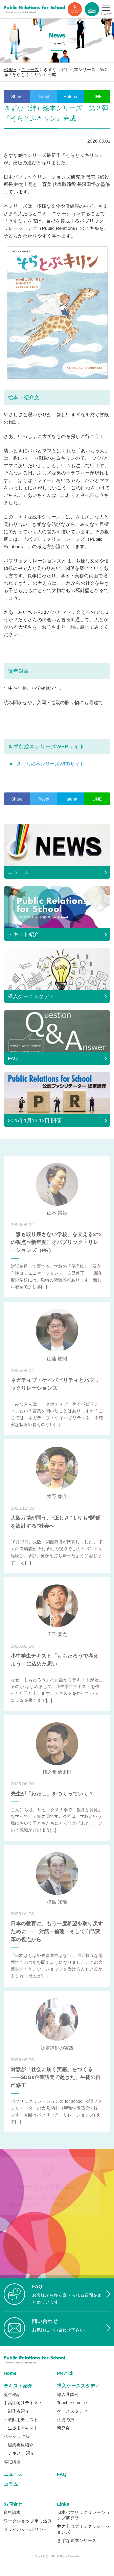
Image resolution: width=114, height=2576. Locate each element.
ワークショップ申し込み (75, 9)
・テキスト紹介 (19, 2453)
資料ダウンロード (92, 9)
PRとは (65, 2373)
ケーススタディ (72, 2411)
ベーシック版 (17, 2436)
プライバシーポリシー (26, 2529)
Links (63, 2504)
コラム (11, 2484)
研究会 (63, 2428)
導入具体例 (67, 2394)
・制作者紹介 (16, 2411)
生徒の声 (65, 2419)
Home (10, 2373)
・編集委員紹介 (18, 2445)
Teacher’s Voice (72, 2402)
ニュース (13, 2474)
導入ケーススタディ (78, 2385)
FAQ (62, 2474)
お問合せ (13, 2504)
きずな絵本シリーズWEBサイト (51, 763)
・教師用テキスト (21, 2419)
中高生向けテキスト (23, 2402)
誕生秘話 (12, 2394)
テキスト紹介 (18, 2385)
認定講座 (12, 2461)
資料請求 (12, 2512)
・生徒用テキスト (21, 2428)
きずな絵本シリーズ (76, 2540)
